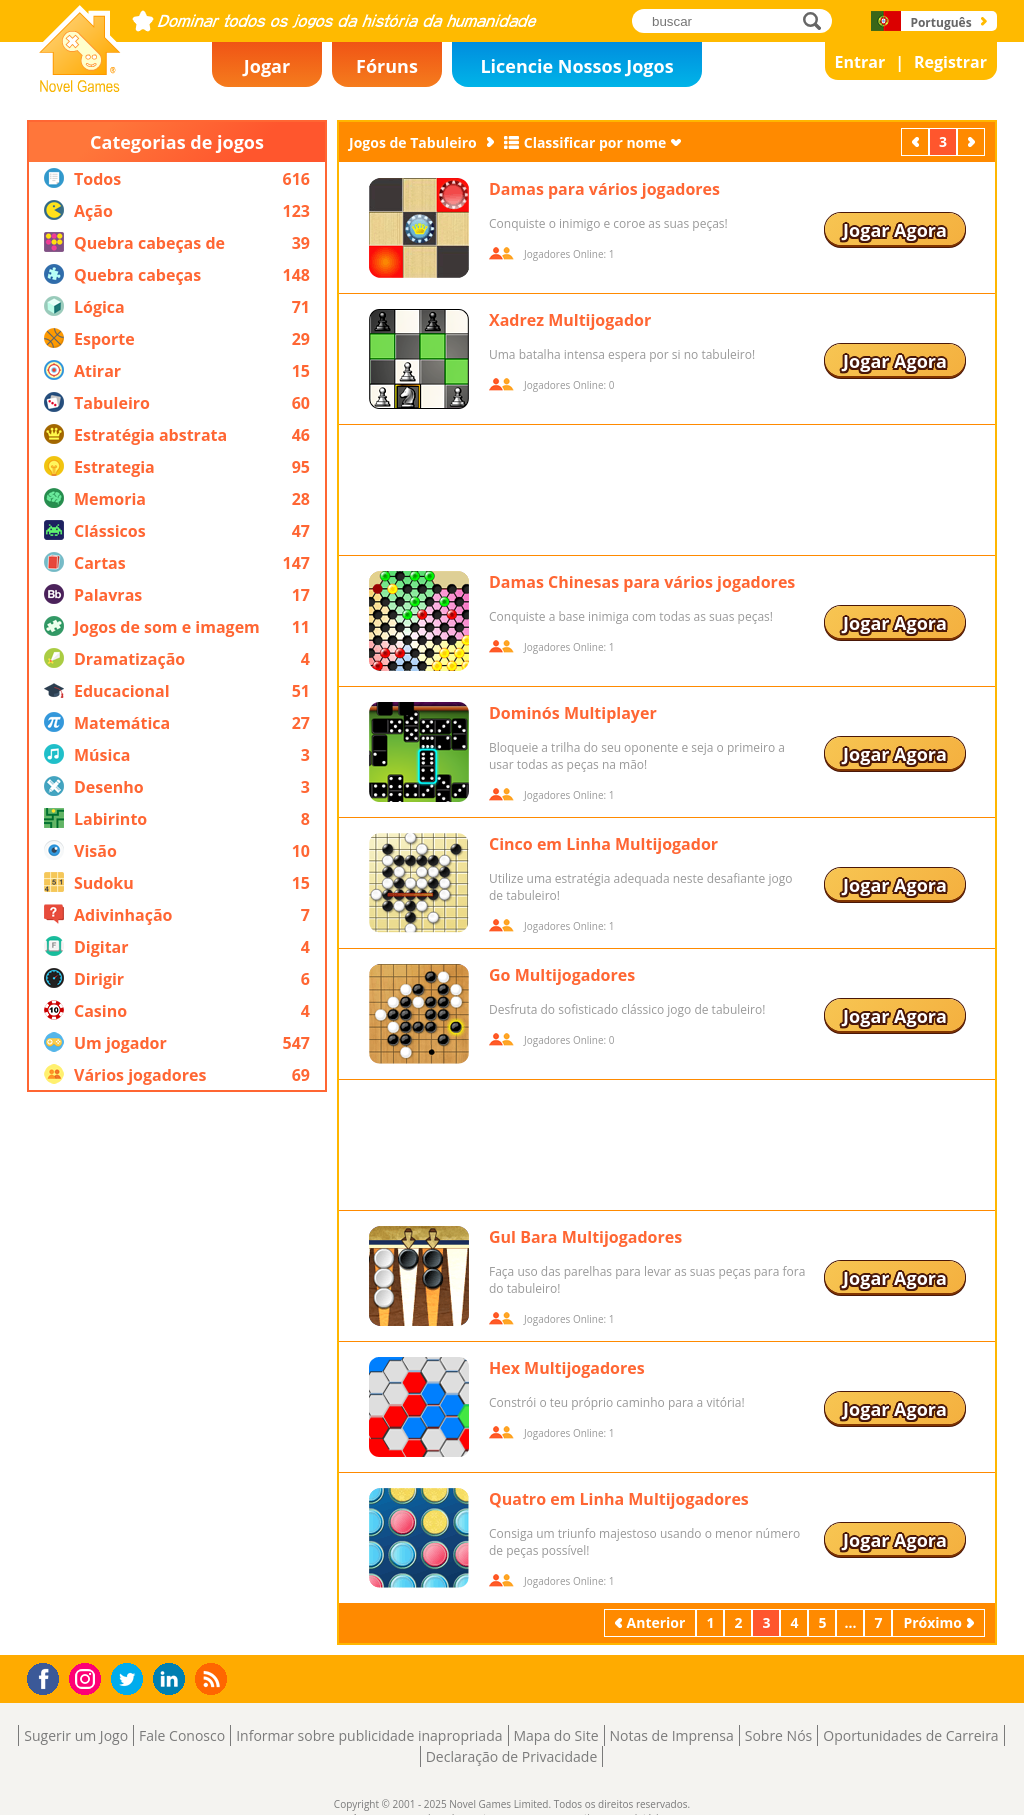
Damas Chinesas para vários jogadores (642, 582)
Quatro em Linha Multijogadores (619, 1499)
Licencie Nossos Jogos (576, 66)
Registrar (950, 62)
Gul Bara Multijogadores (585, 1237)
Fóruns (387, 66)
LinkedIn (172, 1679)
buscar (817, 20)
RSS (213, 1678)
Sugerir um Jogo (76, 1735)
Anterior (917, 141)
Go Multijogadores (562, 975)
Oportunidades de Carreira (910, 1735)
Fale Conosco (182, 1735)
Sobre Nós (779, 1735)
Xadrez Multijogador (570, 320)
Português (940, 22)
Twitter (131, 1680)
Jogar (267, 66)
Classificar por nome (595, 142)
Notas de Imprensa (672, 1735)
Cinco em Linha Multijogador (603, 844)
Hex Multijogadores (567, 1368)
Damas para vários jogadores (604, 189)
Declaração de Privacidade (512, 1756)
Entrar (860, 62)
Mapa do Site (556, 1735)
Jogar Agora (895, 230)
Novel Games (77, 86)
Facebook (48, 1676)
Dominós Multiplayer (573, 713)
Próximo (973, 141)
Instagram (88, 1677)
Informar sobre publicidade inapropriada (369, 1735)
